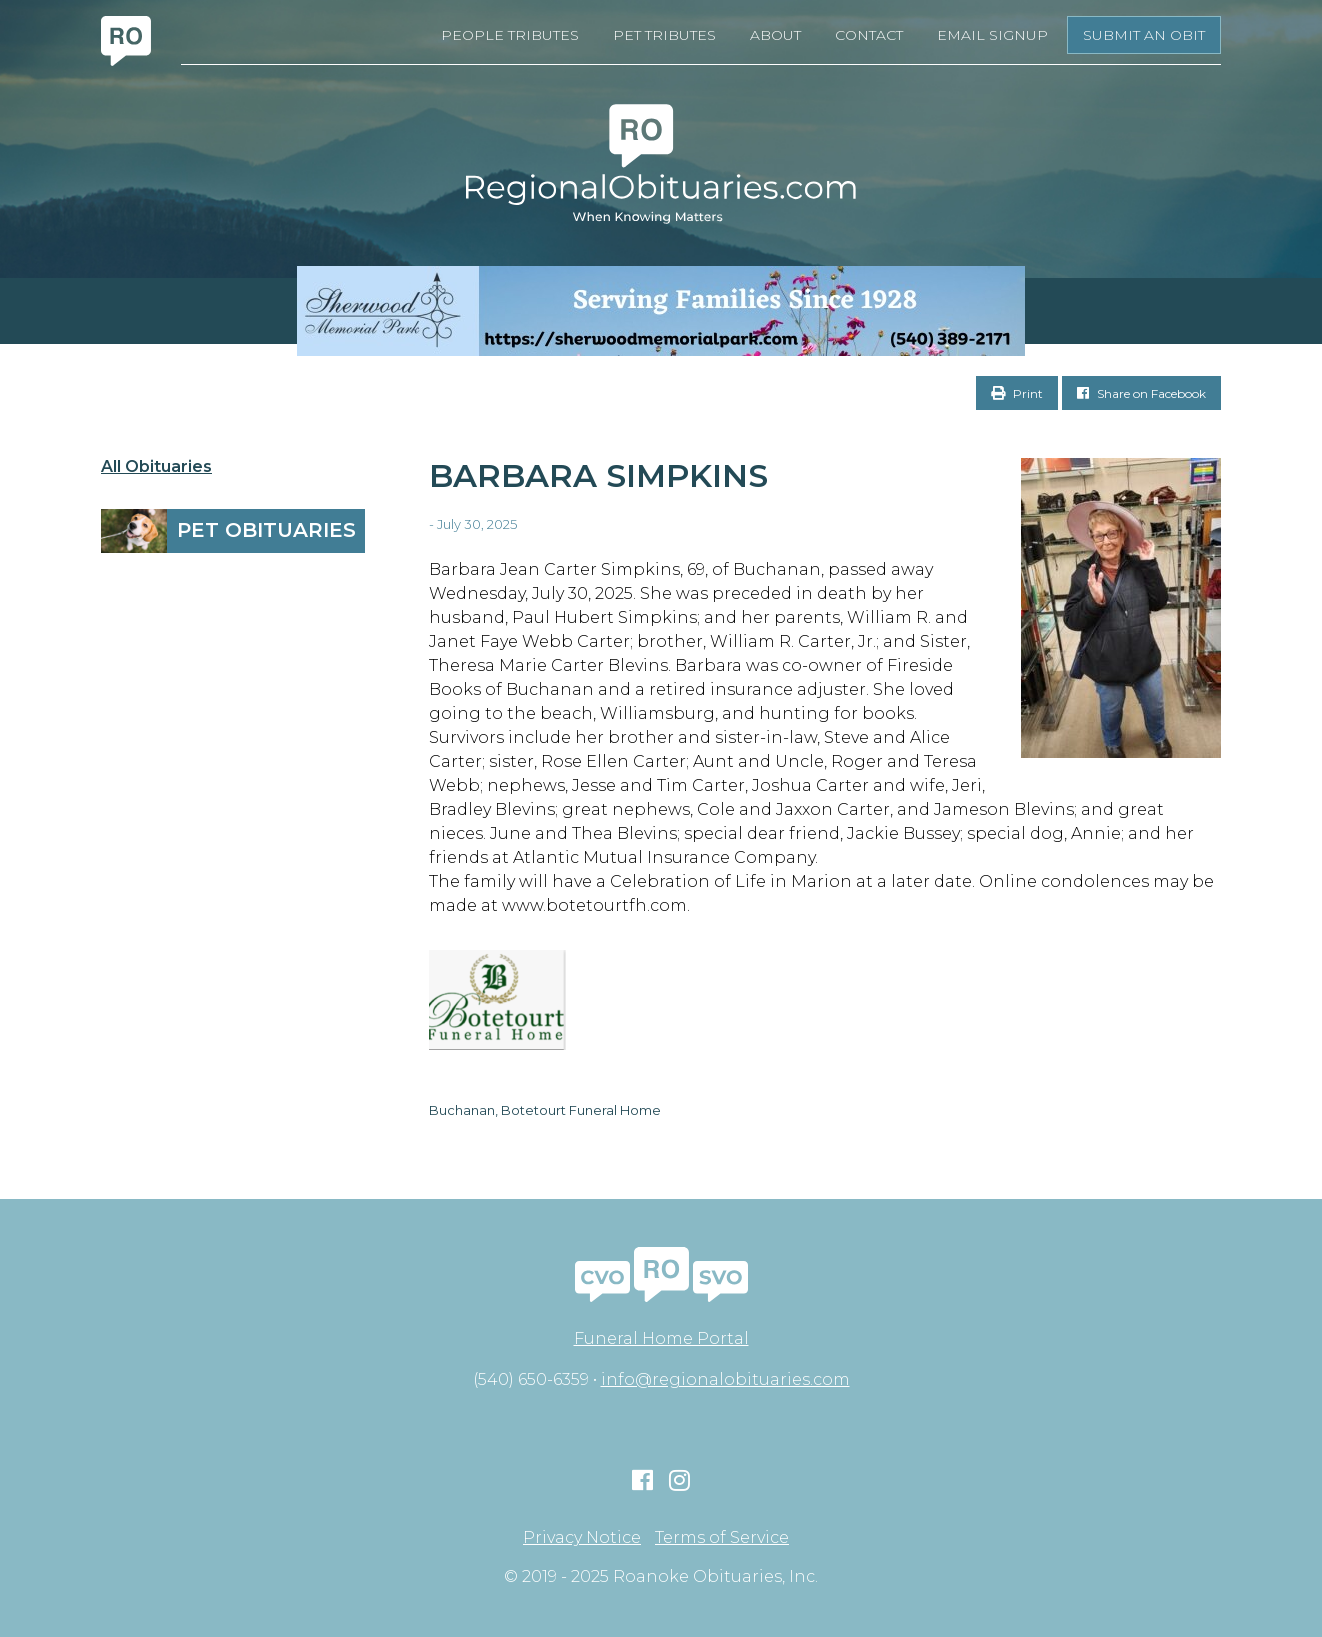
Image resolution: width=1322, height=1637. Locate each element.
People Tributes (510, 35)
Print (1017, 393)
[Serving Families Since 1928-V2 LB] (661, 311)
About (775, 35)
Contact (869, 35)
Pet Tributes (664, 35)
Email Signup (992, 35)
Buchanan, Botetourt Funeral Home (545, 1110)
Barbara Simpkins (598, 475)
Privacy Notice (582, 1538)
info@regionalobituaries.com (725, 1379)
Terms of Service (722, 1538)
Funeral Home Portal (661, 1338)
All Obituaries (156, 467)
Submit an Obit (1144, 35)
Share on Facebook (1141, 393)
